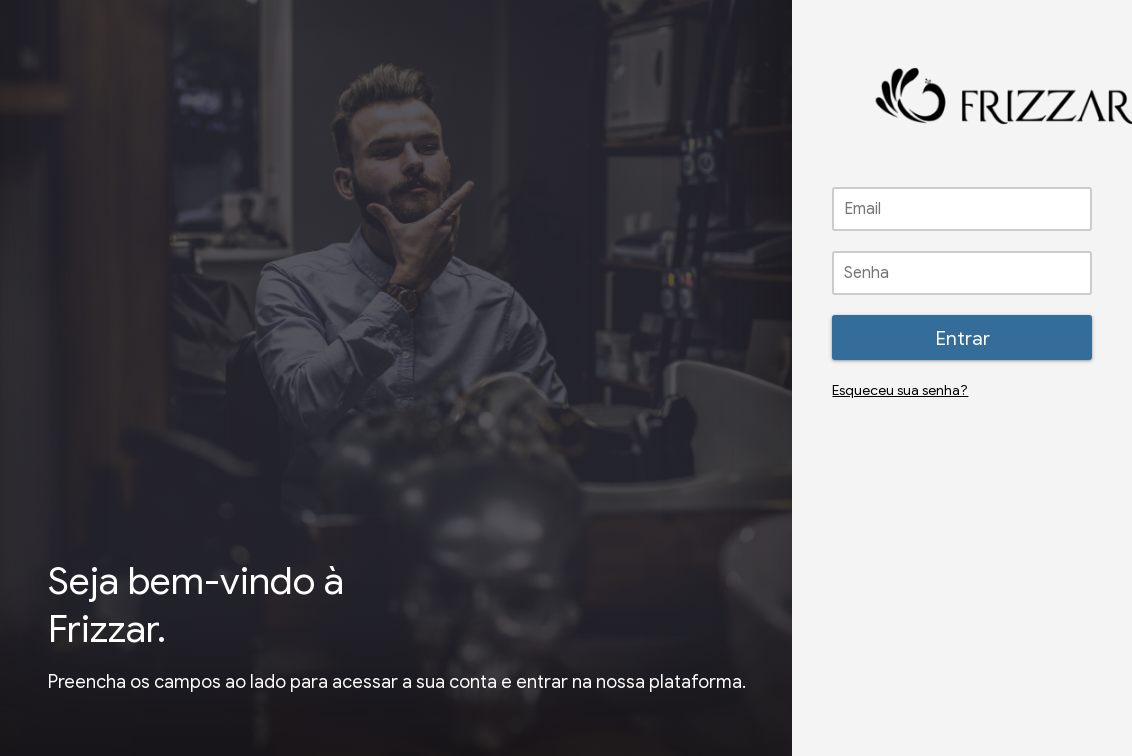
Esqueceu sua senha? (900, 390)
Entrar (962, 338)
